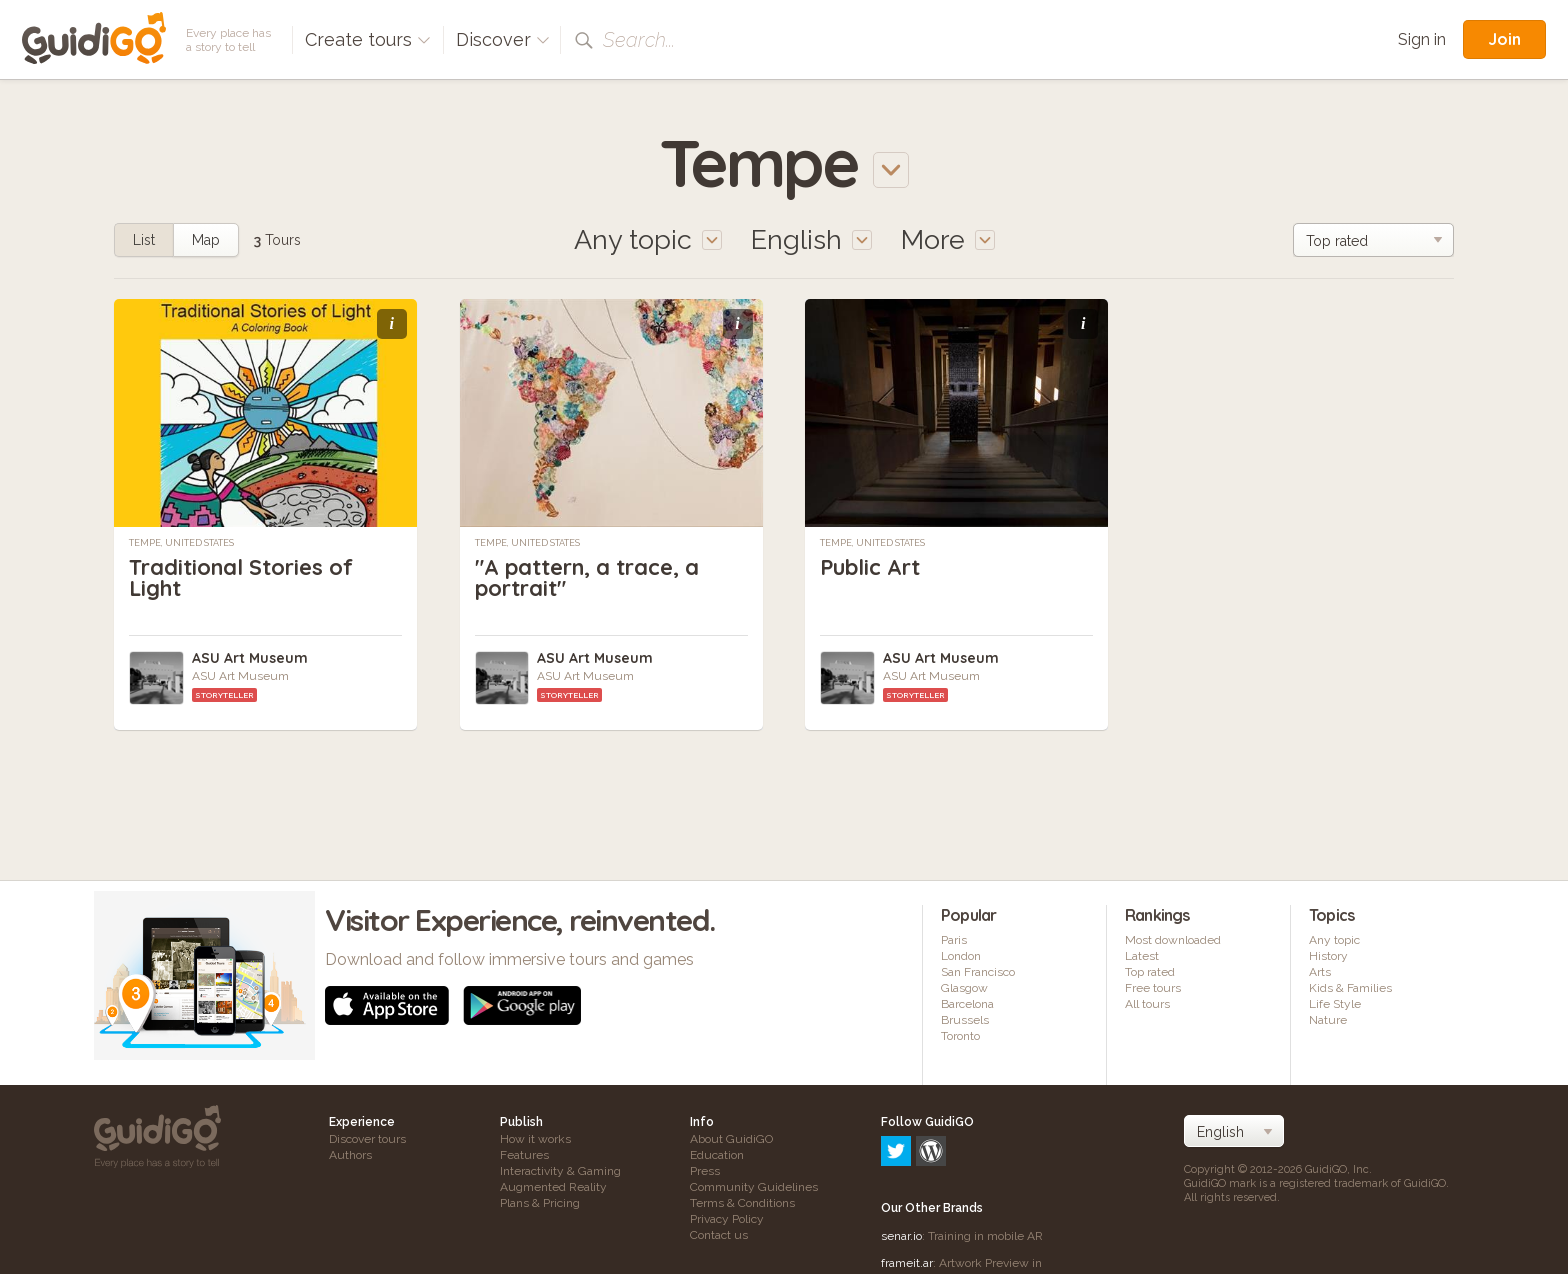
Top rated (1150, 972)
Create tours (368, 39)
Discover (503, 39)
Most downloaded (1173, 940)
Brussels (965, 1020)
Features (524, 1155)
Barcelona (967, 1004)
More (948, 239)
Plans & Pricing (540, 1203)
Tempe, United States (181, 543)
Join (1504, 39)
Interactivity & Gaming (560, 1171)
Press (705, 1171)
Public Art (871, 567)
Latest (1142, 956)
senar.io (901, 1150)
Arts (1320, 972)
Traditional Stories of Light (241, 577)
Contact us (719, 1235)
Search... (639, 40)
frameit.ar (907, 1177)
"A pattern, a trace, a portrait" (588, 577)
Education (717, 1155)
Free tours (1153, 988)
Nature (1328, 1020)
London (961, 956)
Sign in (1422, 39)
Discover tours (367, 1139)
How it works (535, 1139)
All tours (1147, 1004)
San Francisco (978, 972)
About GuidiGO (731, 1139)
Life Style (1335, 1004)
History (1328, 956)
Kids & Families (1350, 988)
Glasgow (964, 988)
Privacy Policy (727, 1219)
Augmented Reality (553, 1187)
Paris (954, 940)
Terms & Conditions (742, 1203)
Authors (350, 1155)
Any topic (1334, 940)
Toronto (960, 1036)
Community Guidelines (754, 1187)
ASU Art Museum (250, 658)
